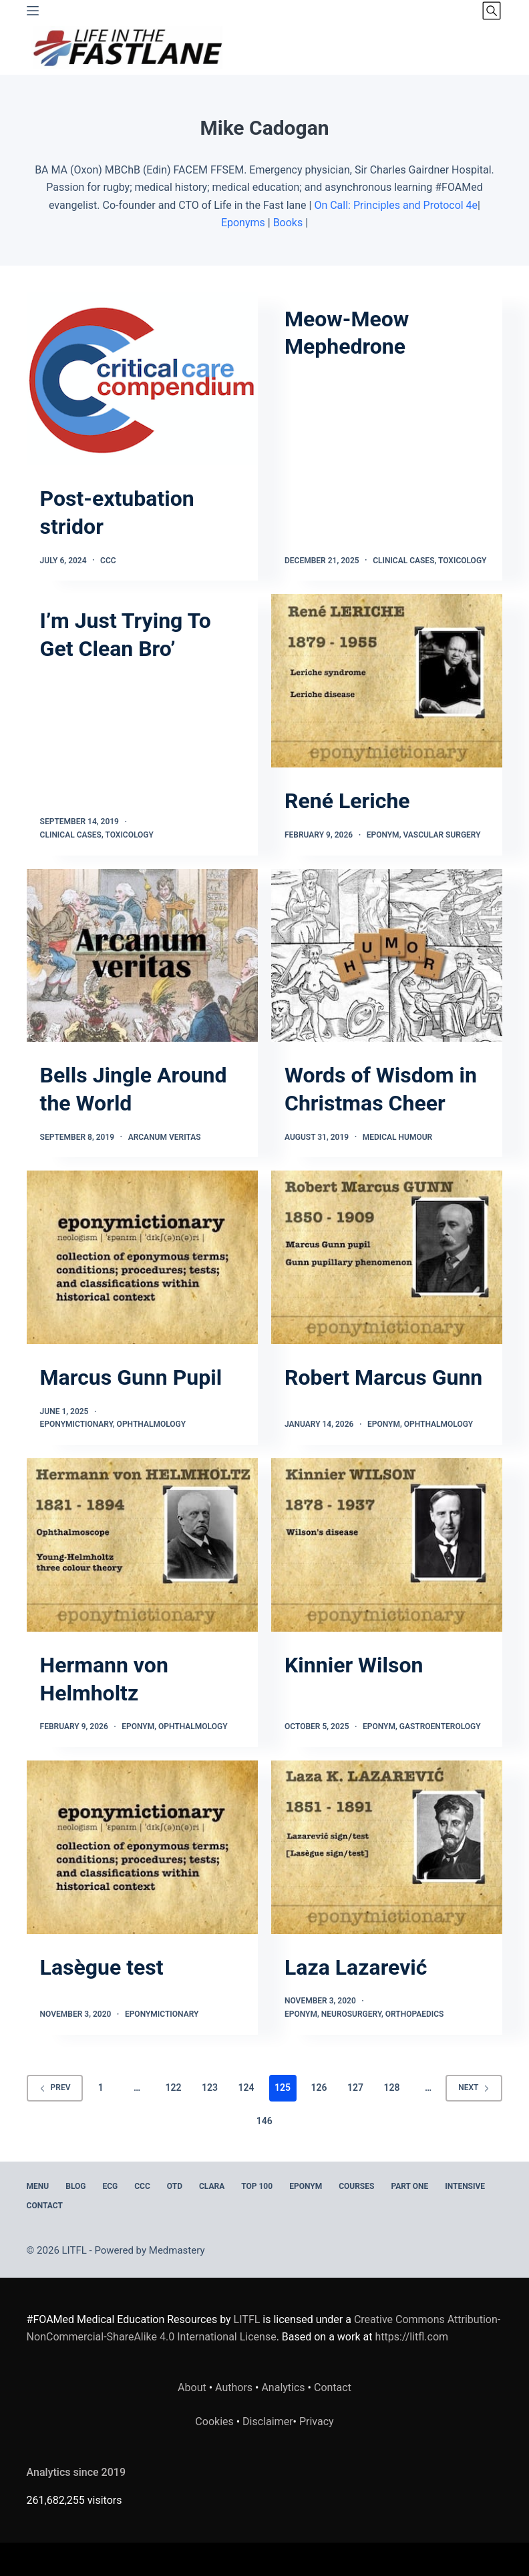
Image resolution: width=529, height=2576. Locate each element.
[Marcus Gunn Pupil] (142, 1257)
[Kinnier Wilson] (386, 1545)
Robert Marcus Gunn (383, 1377)
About (192, 2387)
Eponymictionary (76, 1424)
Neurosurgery (351, 2014)
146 (264, 2121)
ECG (110, 2186)
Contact (45, 2205)
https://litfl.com (411, 2336)
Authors (233, 2387)
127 (355, 2087)
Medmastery (177, 2250)
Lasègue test (102, 1967)
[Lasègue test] (142, 1847)
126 (319, 2087)
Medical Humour (398, 1137)
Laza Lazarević (356, 1967)
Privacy (316, 2421)
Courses (356, 2186)
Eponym (383, 835)
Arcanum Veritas (164, 1137)
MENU (38, 2186)
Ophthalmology (151, 1424)
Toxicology (462, 560)
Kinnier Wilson (354, 1665)
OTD (174, 2186)
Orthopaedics (414, 2014)
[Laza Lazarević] (386, 1847)
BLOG (75, 2186)
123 (210, 2087)
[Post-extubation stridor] (142, 379)
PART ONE (409, 2186)
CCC (108, 560)
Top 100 (257, 2186)
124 (246, 2087)
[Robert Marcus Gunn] (386, 1257)
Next (474, 2087)
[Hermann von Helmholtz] (142, 1545)
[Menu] (33, 11)
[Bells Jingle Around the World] (142, 955)
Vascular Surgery (441, 835)
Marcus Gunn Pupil (131, 1377)
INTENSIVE (465, 2186)
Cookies (215, 2421)
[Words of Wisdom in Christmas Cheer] (386, 955)
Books (288, 222)
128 (392, 2087)
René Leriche (347, 801)
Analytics (283, 2387)
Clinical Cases (403, 560)
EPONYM (305, 2186)
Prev (55, 2087)
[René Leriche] (386, 680)
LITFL (247, 2319)
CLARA (211, 2186)
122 (174, 2087)
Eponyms (243, 222)
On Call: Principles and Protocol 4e (396, 205)
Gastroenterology (440, 1726)
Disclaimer (267, 2421)
